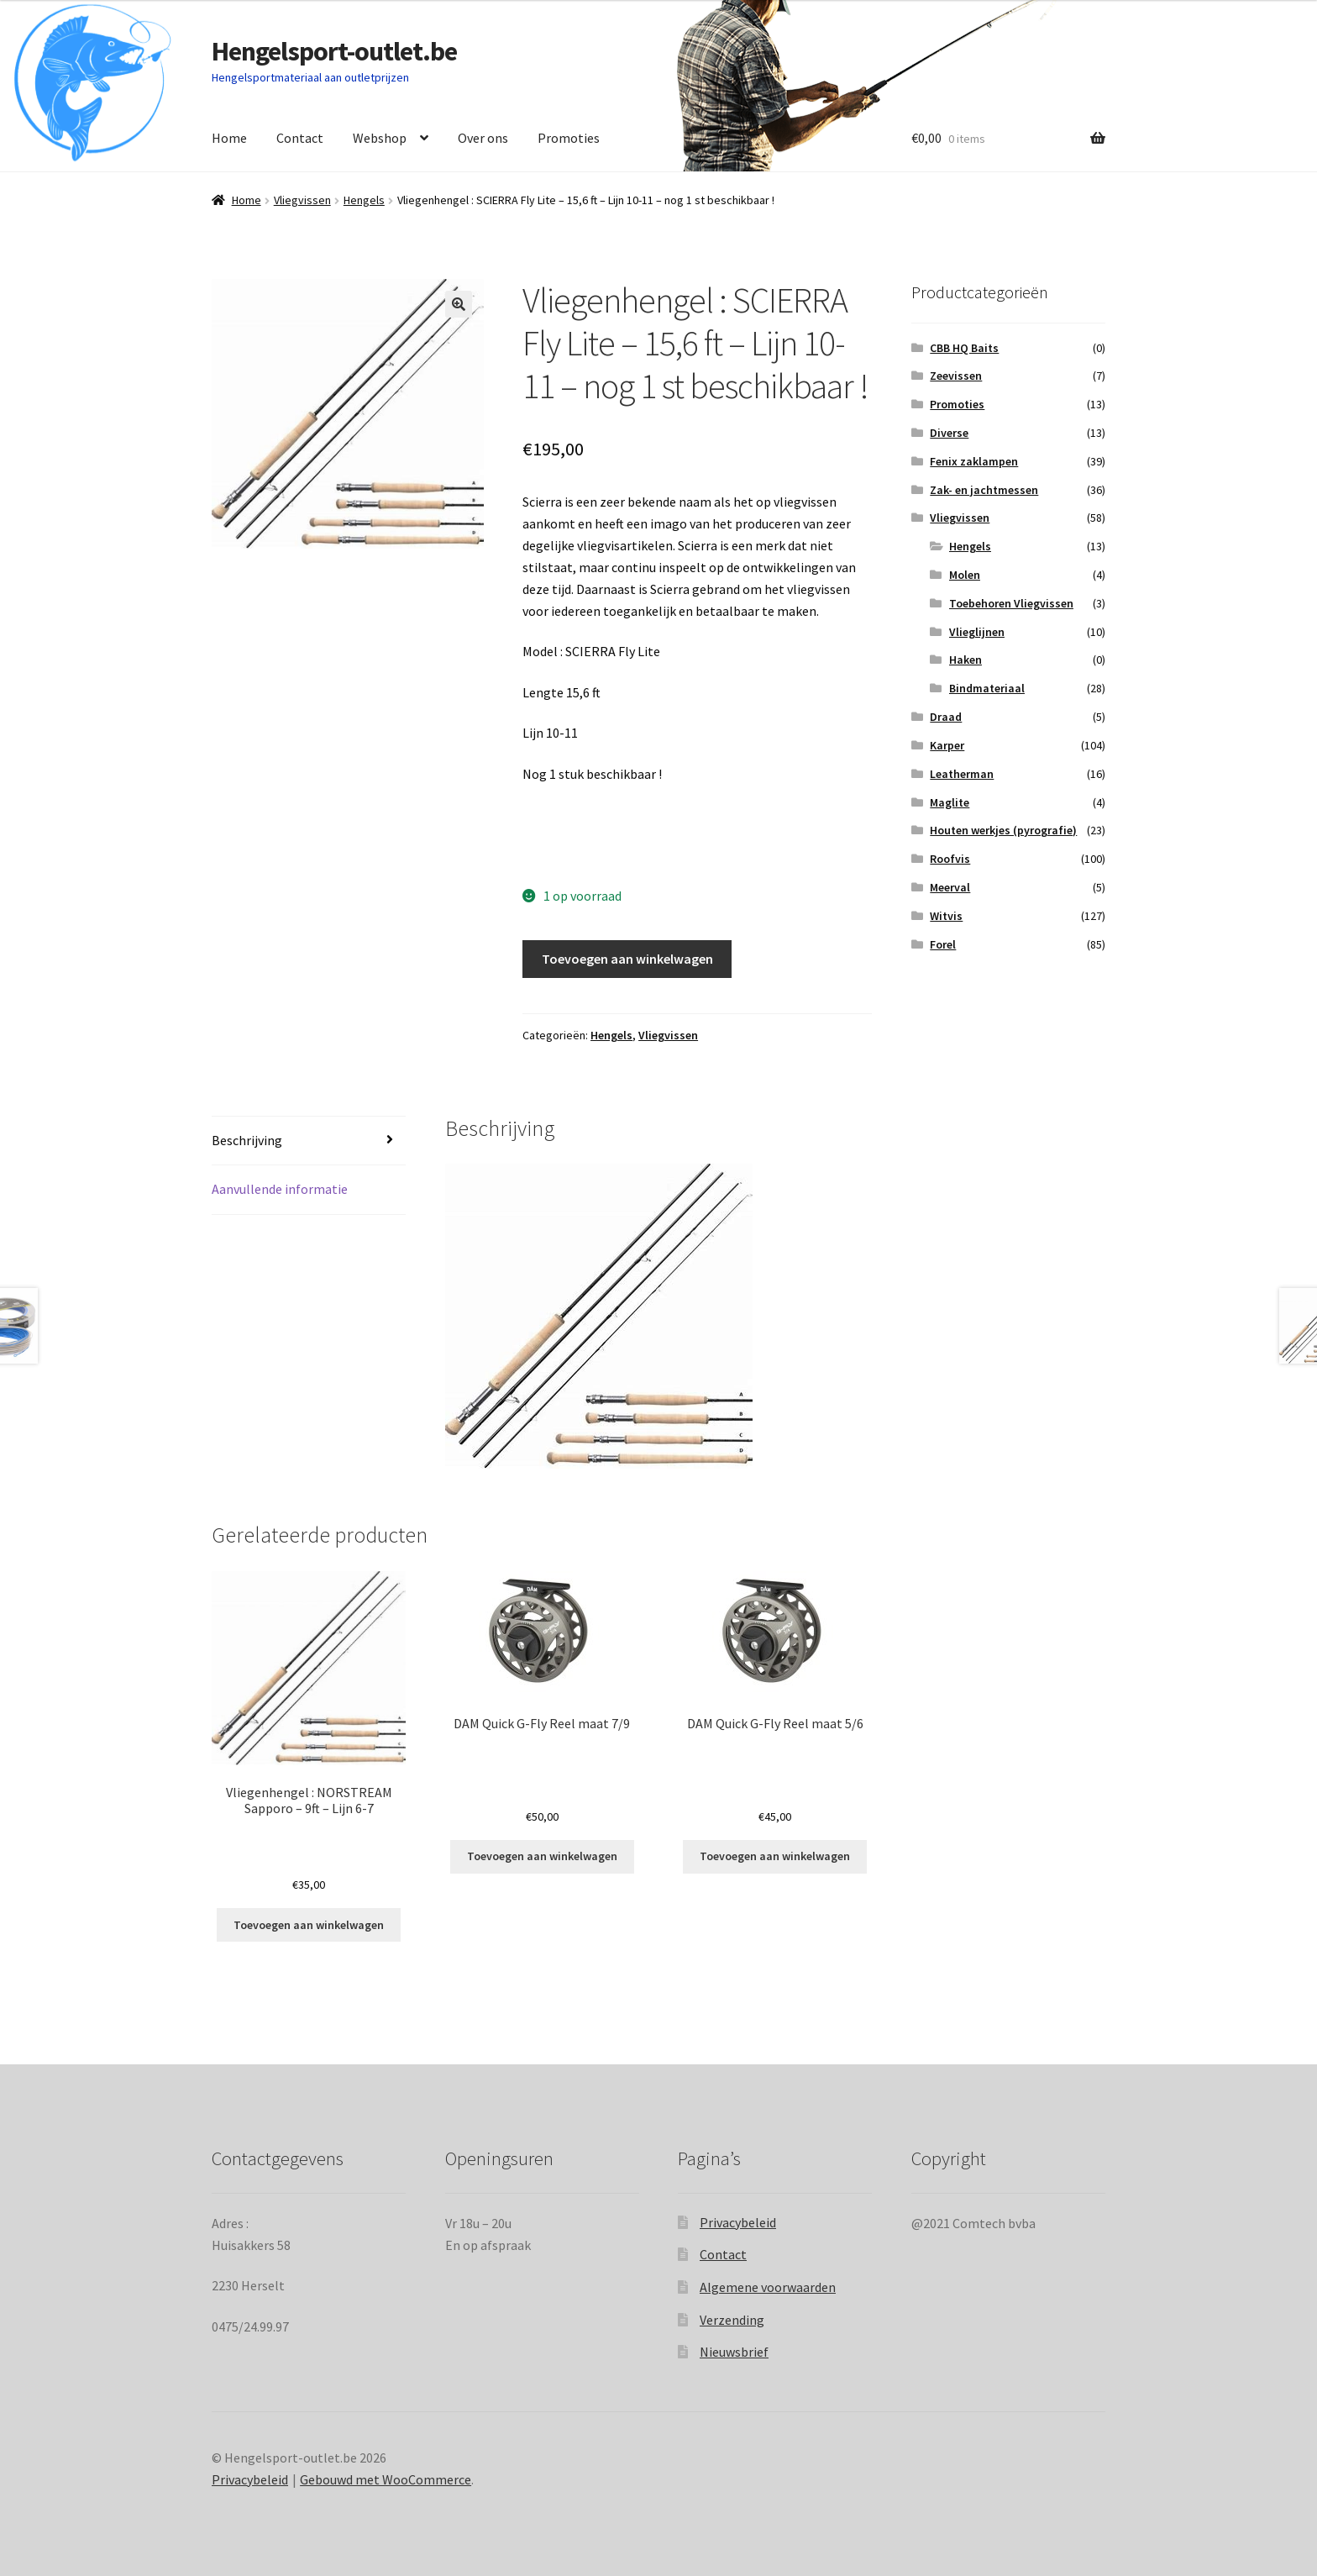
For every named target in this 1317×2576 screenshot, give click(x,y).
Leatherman (962, 773)
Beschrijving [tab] (247, 1140)
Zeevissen (956, 375)
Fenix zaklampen (974, 461)
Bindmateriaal (987, 688)
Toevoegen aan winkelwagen (627, 958)
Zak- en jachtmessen (984, 489)
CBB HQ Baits (964, 347)
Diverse (949, 432)
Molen (964, 574)
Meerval (950, 887)
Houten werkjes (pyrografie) (1003, 830)
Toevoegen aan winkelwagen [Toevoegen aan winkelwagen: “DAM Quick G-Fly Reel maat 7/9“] (542, 1856)
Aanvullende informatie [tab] (280, 1188)
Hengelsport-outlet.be (334, 51)
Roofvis (950, 858)
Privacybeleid (738, 2222)
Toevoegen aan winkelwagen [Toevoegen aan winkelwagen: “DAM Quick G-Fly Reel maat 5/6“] (775, 1856)
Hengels (364, 200)
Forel (943, 944)
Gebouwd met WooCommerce (385, 2479)
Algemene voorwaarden (768, 2287)
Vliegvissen (302, 200)
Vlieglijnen (977, 631)
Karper (947, 745)
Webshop (380, 137)
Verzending (732, 2319)
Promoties (569, 137)
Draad (946, 716)
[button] (458, 304)
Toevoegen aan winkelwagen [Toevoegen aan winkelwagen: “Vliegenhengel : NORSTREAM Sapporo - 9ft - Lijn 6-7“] (308, 1924)
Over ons (483, 137)
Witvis (946, 915)
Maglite (949, 802)
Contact (299, 137)
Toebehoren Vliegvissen (1011, 603)
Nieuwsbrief (734, 2351)
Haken (965, 659)
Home (229, 137)
